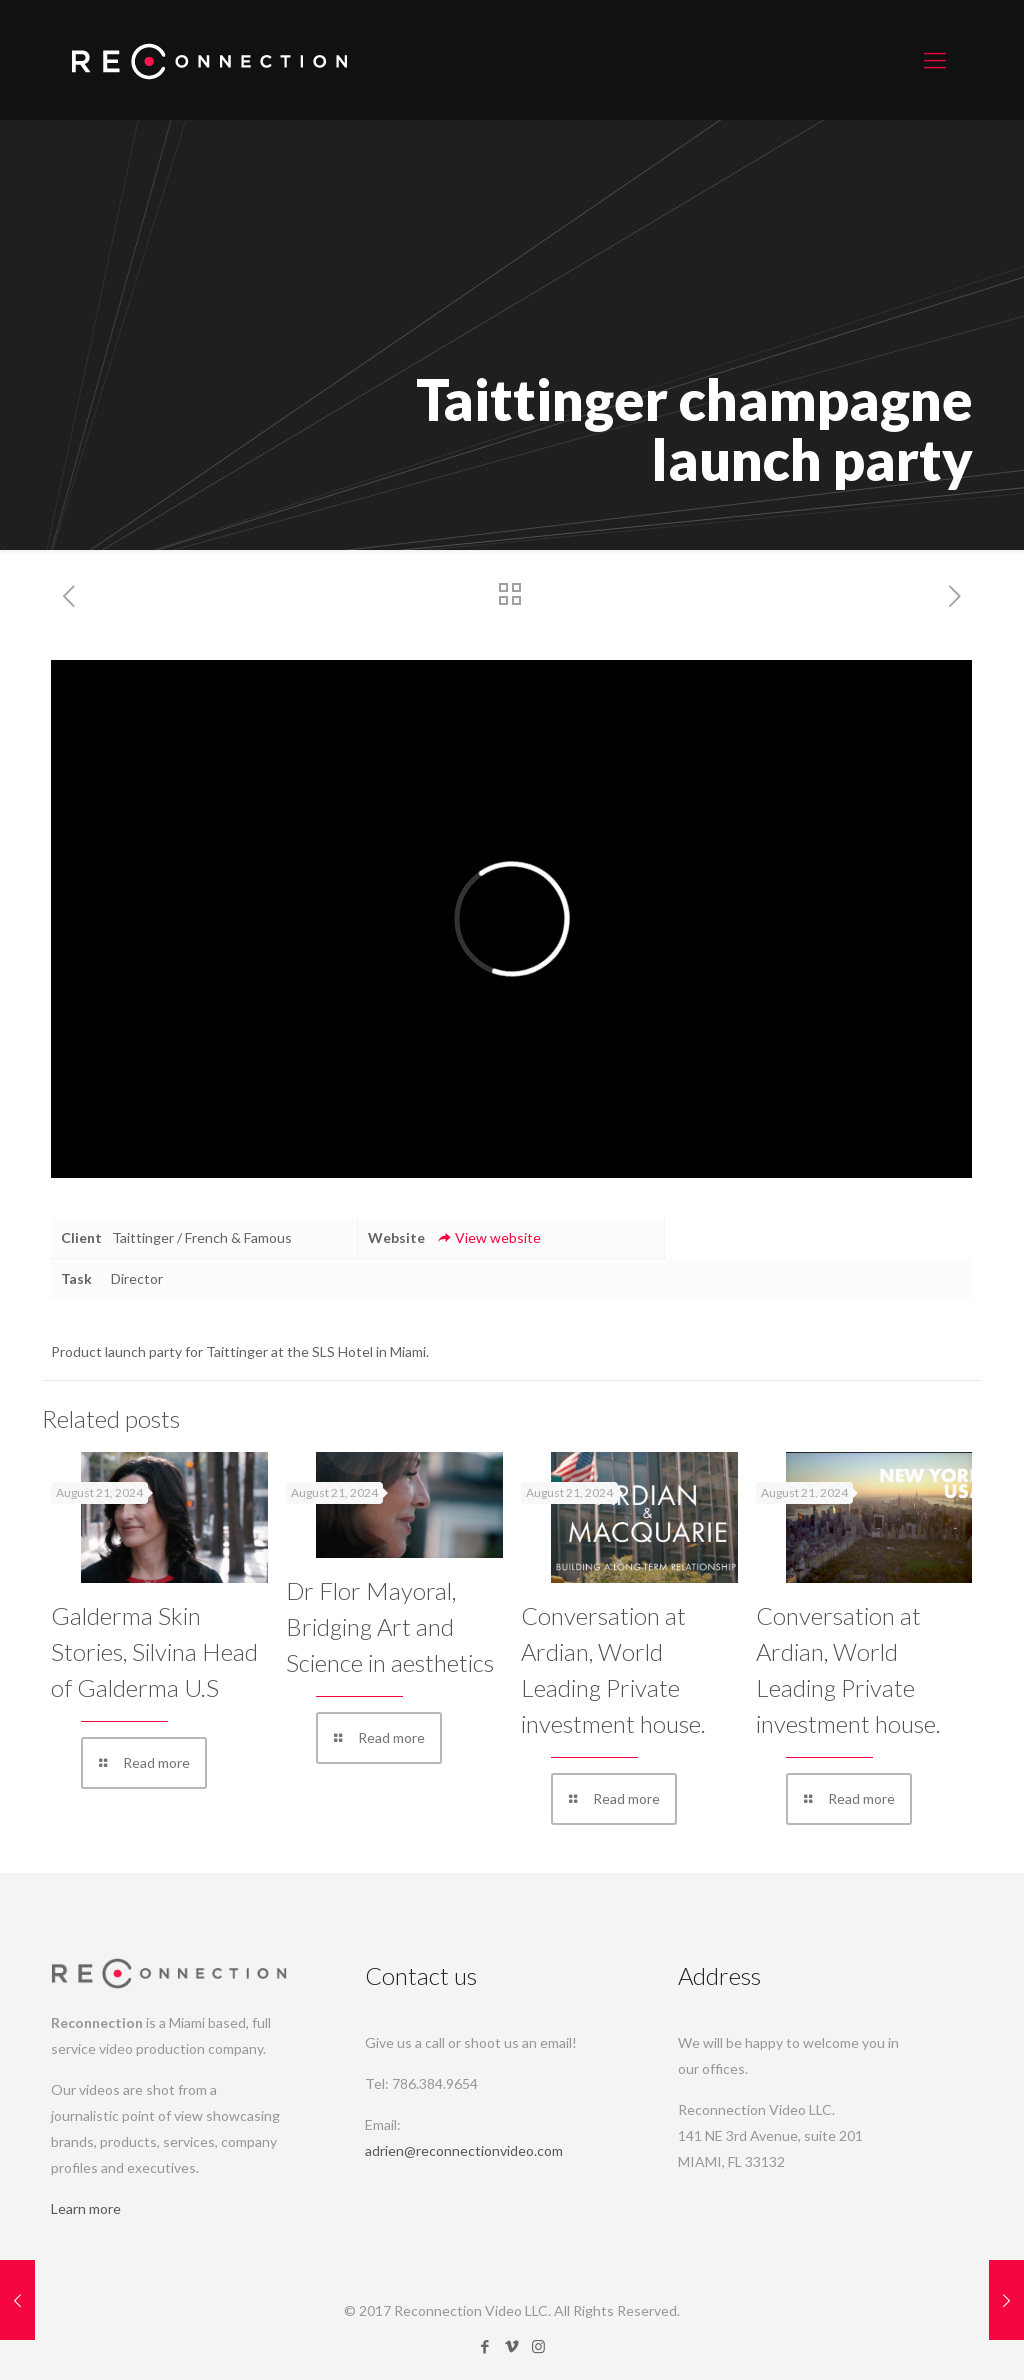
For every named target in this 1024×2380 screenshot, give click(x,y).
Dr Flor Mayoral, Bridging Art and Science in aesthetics (390, 1626)
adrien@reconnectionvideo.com (464, 2150)
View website (488, 1237)
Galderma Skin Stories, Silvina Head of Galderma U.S (154, 1651)
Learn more (86, 2208)
